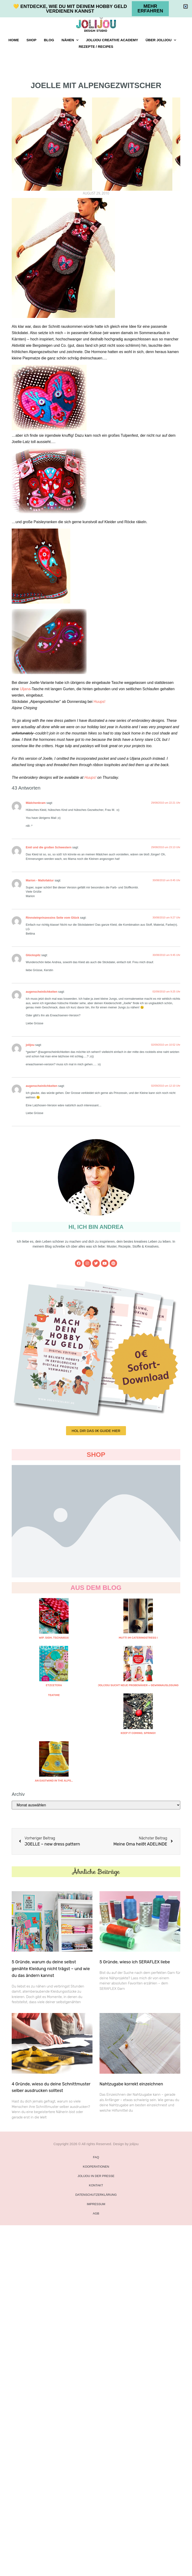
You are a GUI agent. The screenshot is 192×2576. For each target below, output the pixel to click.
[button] (185, 6)
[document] (96, 1288)
